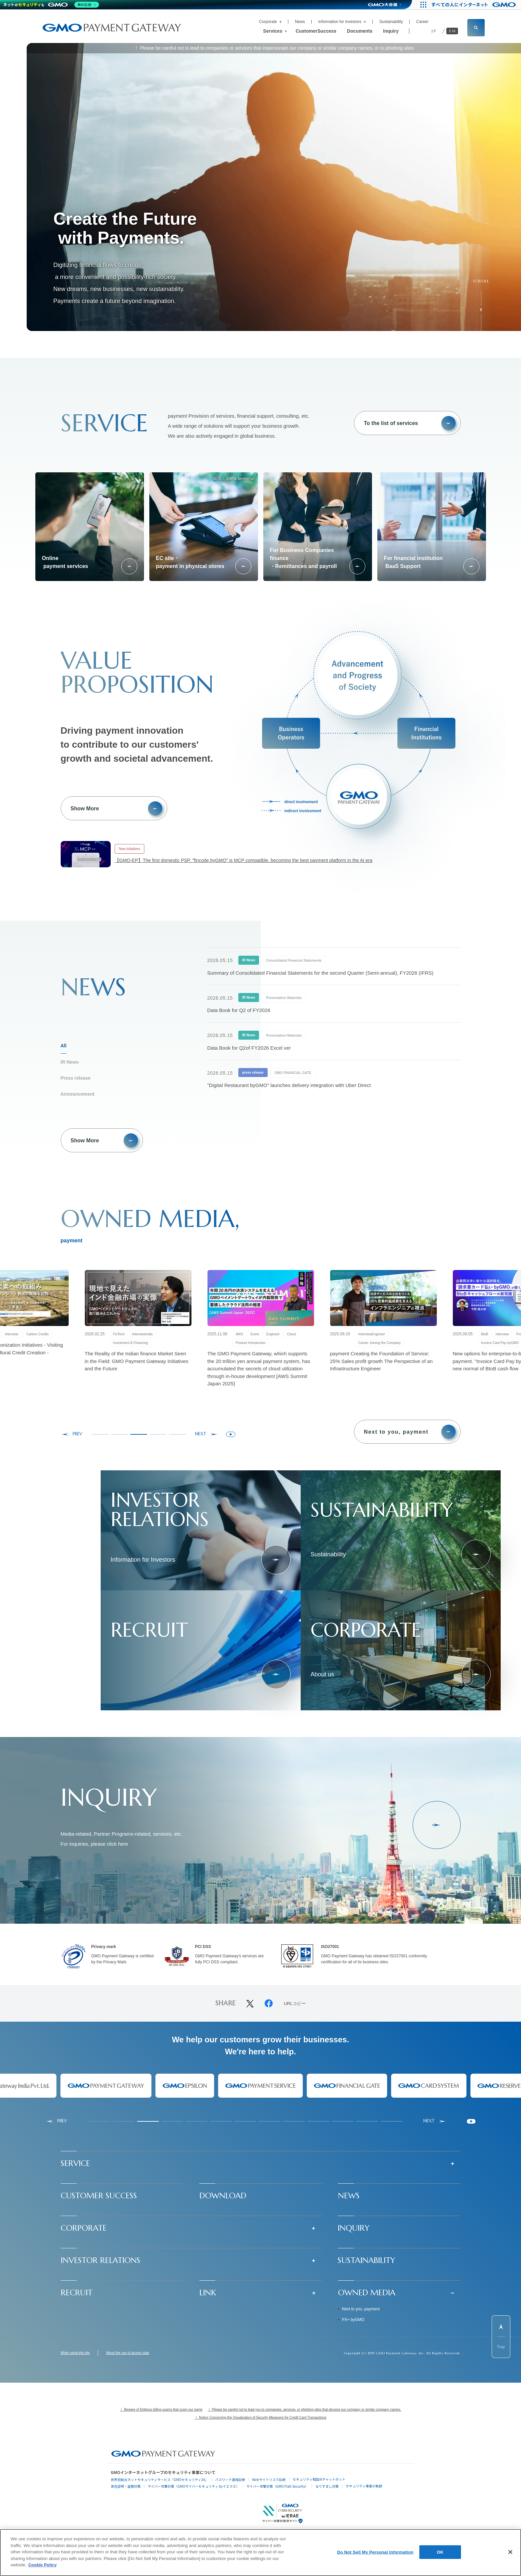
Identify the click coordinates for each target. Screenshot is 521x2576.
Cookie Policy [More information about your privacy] (42, 2564)
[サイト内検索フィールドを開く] (476, 27)
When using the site (75, 2353)
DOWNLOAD (222, 2196)
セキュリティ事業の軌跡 (364, 2485)
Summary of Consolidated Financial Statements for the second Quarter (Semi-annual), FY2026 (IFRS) (320, 973)
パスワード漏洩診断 (230, 2479)
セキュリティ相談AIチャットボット (319, 2479)
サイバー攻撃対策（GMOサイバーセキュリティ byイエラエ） (193, 2486)
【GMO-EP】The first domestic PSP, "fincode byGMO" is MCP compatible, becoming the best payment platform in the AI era (244, 860)
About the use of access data (127, 2353)
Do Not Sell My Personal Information (375, 2551)
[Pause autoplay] (230, 1434)
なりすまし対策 (327, 2486)
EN (452, 30)
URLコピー (295, 2003)
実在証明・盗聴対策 (126, 2486)
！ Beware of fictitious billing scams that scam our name (161, 2409)
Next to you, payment (361, 2309)
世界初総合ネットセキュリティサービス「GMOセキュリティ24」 (159, 2479)
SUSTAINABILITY (366, 2260)
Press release (76, 1078)
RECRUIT (76, 2293)
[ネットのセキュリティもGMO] (51, 4)
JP (434, 30)
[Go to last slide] (71, 1434)
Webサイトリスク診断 (269, 2479)
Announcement (78, 1094)
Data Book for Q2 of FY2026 (238, 1010)
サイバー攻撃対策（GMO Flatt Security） (277, 2486)
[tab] (100, 1434)
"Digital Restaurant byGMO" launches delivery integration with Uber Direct (289, 1085)
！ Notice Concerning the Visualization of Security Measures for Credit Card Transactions (260, 2417)
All (64, 1045)
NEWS (349, 2196)
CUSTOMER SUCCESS (99, 2196)
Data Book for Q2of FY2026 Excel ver (249, 1048)
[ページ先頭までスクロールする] (501, 2336)
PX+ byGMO (353, 2319)
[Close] (510, 2552)
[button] (261, 2163)
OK (440, 2551)
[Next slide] (206, 1434)
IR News (70, 1062)
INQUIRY (354, 2228)
